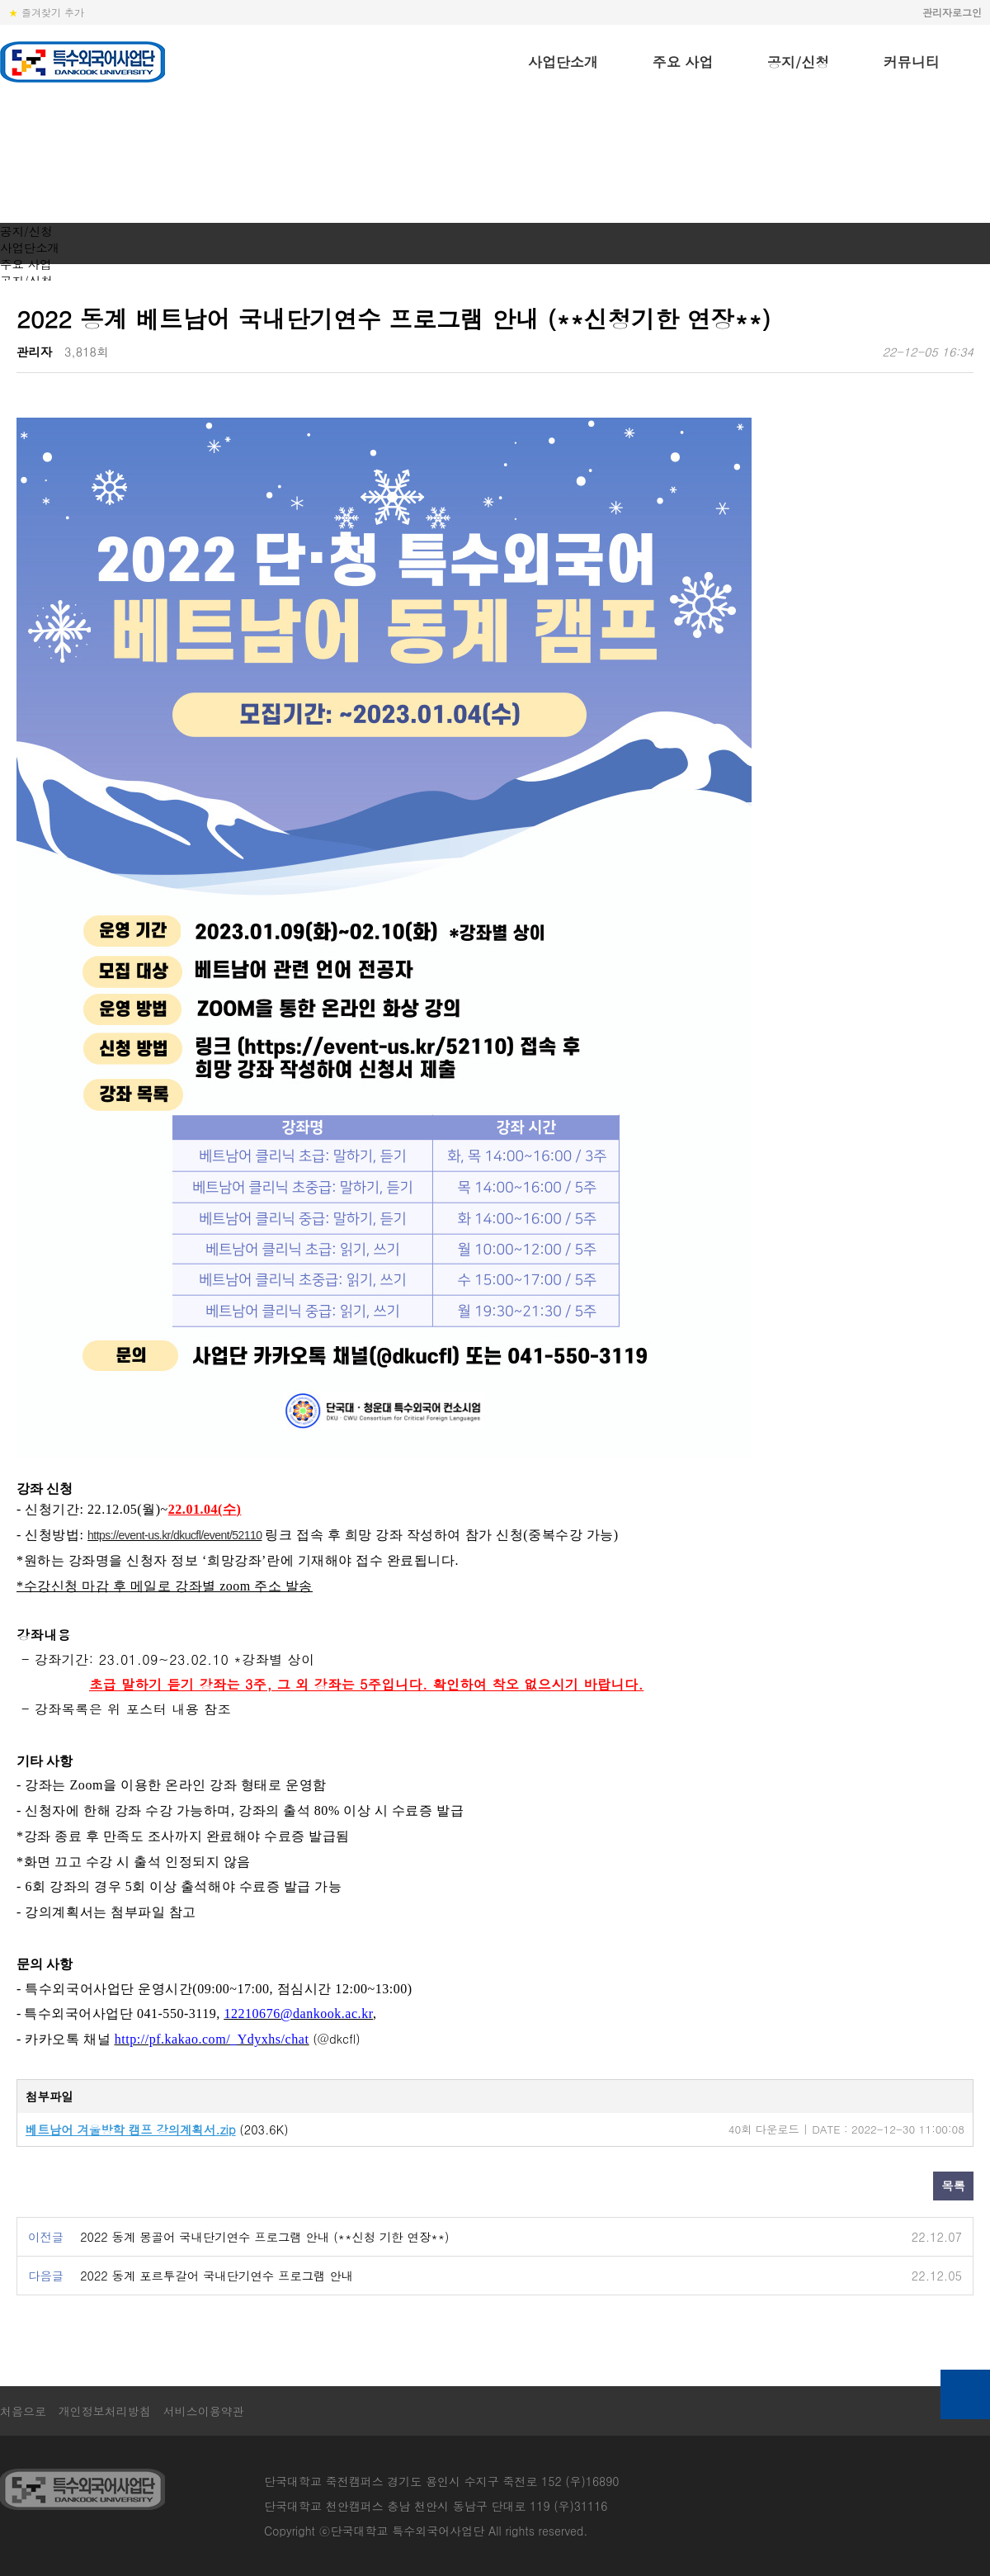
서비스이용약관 (203, 2411)
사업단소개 (563, 62)
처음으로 (23, 2411)
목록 (953, 2185)
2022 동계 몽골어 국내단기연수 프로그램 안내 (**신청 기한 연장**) (264, 2237)
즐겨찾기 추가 (46, 12)
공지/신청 (798, 62)
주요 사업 (683, 62)
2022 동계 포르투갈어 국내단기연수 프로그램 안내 (216, 2275)
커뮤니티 (912, 62)
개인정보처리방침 (105, 2411)
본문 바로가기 (0, 0)
